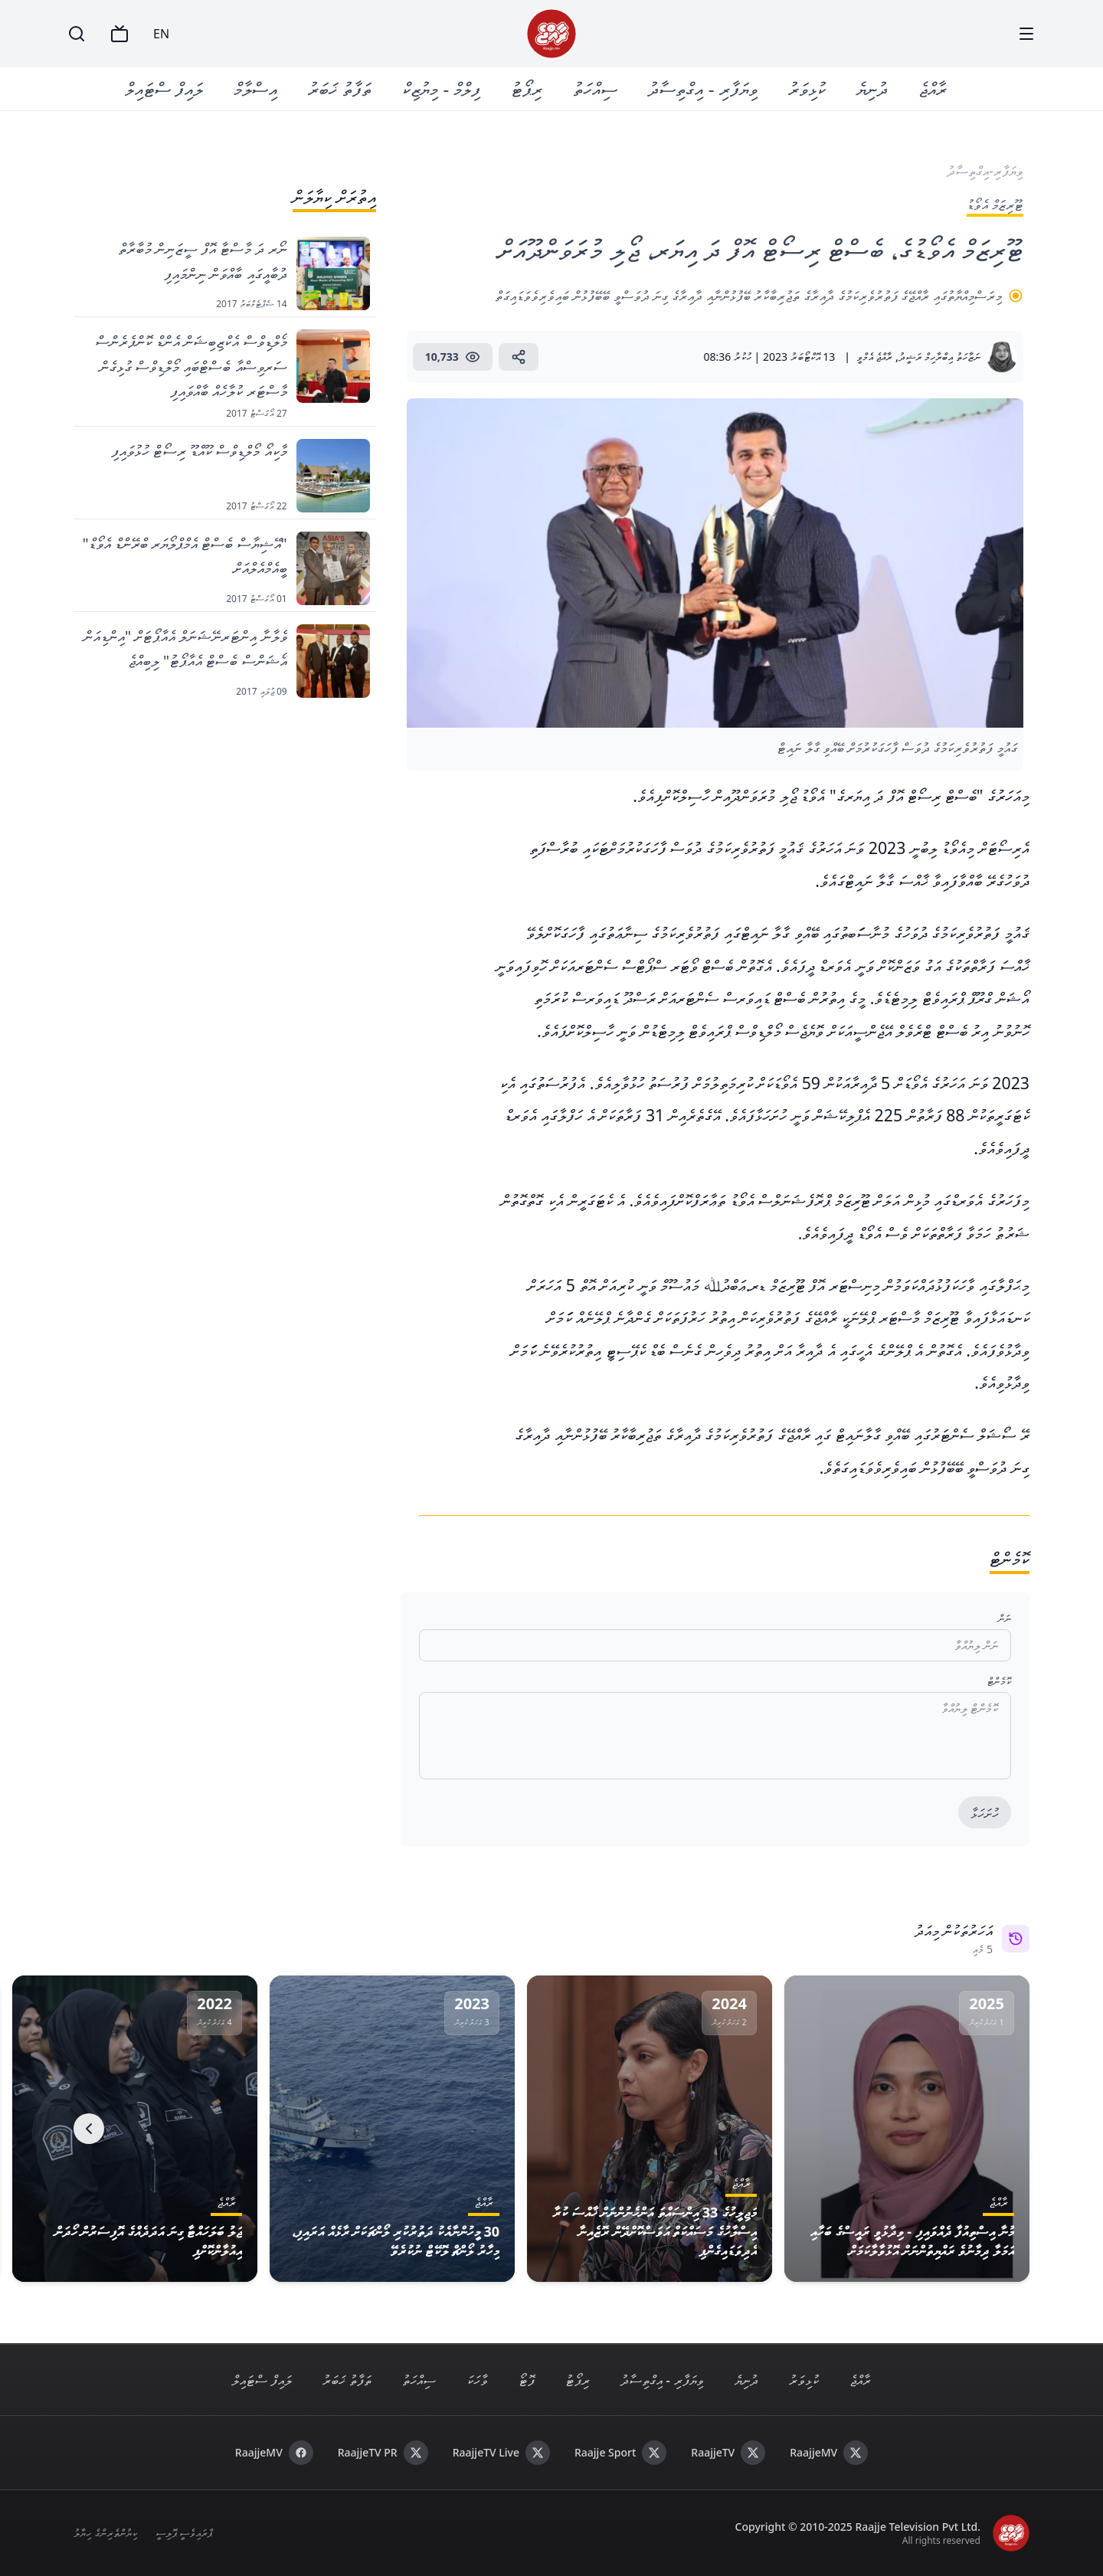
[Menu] (1026, 33)
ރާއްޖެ (932, 88)
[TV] (119, 33)
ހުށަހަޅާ (984, 1813)
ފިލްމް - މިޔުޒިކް (442, 88)
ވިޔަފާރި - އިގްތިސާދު (703, 88)
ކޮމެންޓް (999, 1681)
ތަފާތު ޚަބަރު (340, 88)
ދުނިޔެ (872, 88)
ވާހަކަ (477, 2380)
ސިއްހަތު (596, 88)
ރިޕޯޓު (527, 88)
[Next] (89, 2128)
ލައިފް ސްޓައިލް (165, 88)
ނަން (1004, 1618)
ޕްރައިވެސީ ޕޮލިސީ (184, 2532)
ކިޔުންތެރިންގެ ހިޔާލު (105, 2532)
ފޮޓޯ (527, 2380)
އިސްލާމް (256, 88)
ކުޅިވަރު (807, 88)
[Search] (76, 33)
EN (161, 33)
